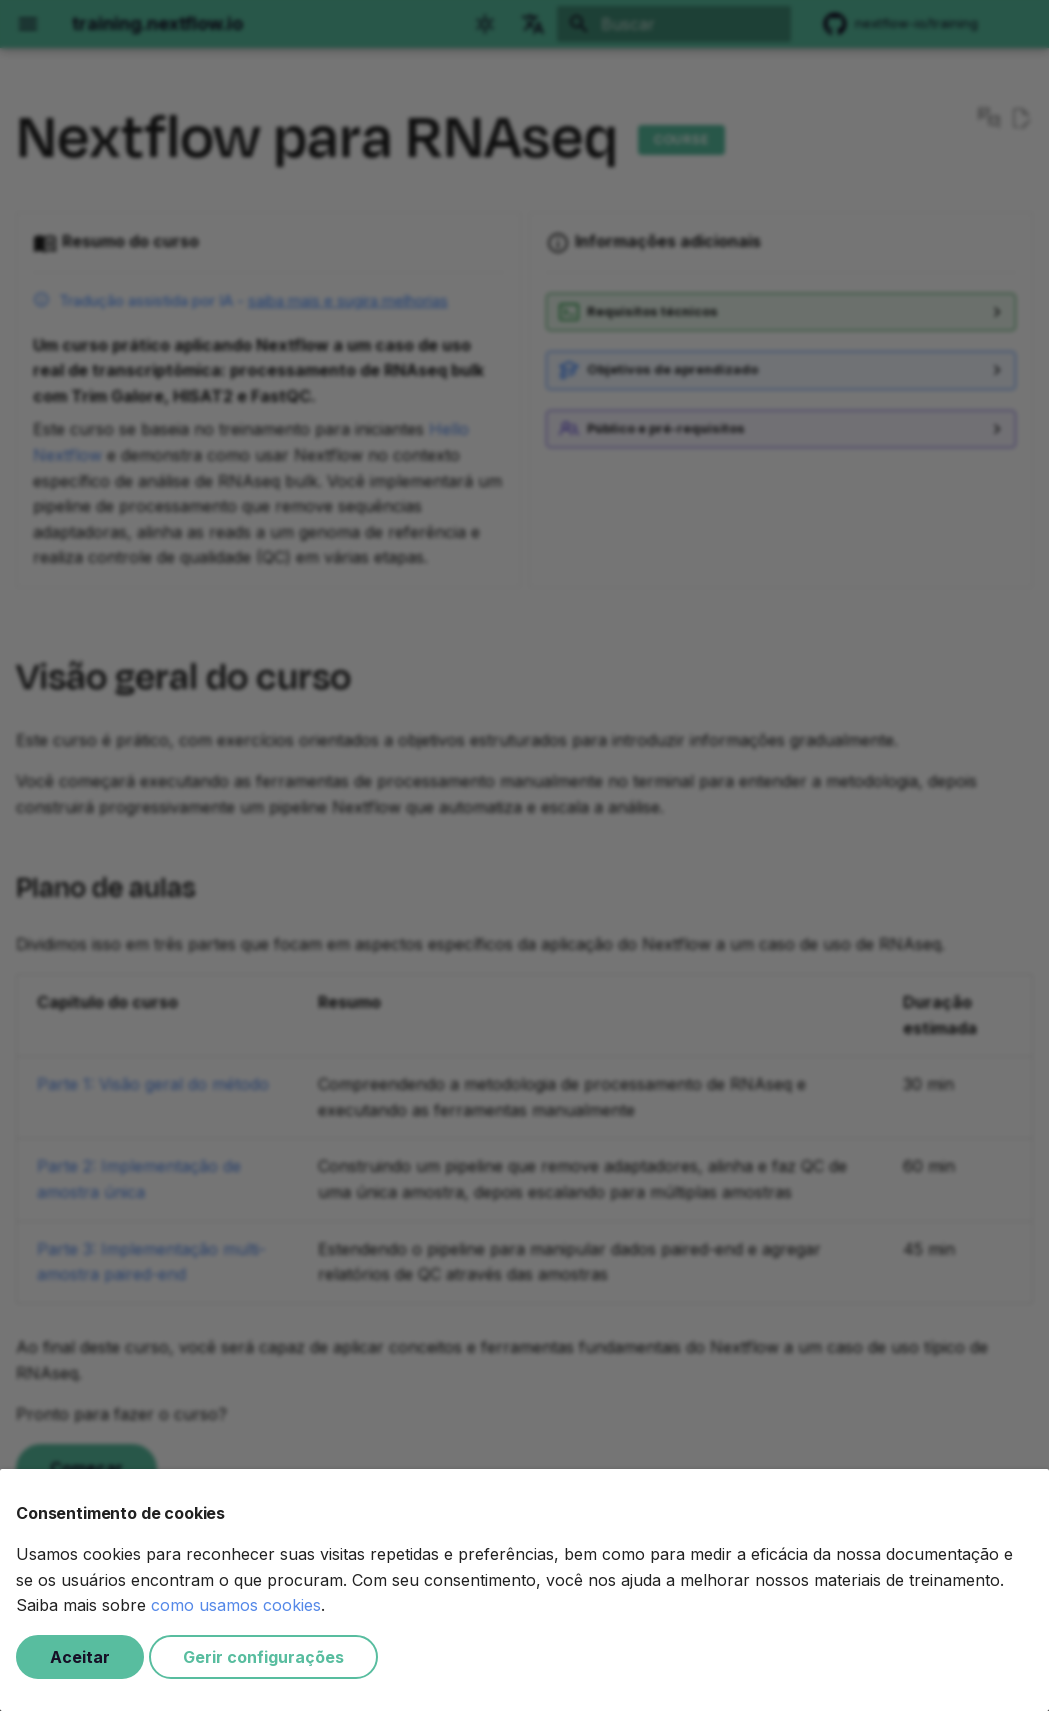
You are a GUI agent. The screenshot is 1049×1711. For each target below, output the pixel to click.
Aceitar (80, 1657)
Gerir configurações (263, 1657)
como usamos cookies (236, 1605)
